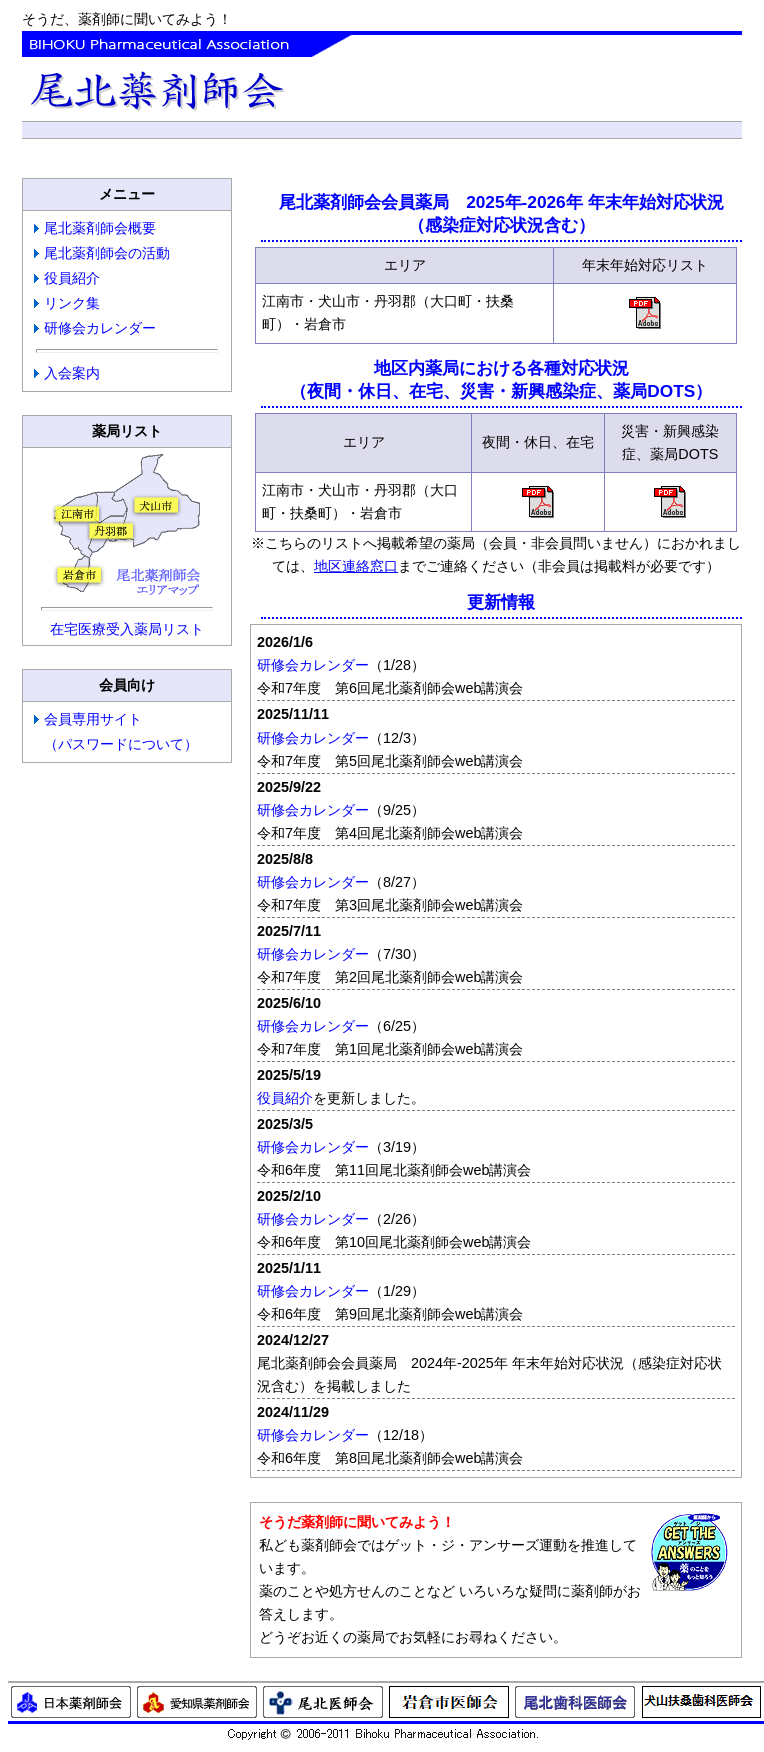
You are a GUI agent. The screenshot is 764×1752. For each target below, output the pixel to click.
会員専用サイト (93, 719)
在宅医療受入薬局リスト (127, 629)
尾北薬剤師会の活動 (107, 253)
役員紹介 (72, 278)
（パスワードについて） (121, 744)
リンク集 (72, 303)
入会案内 (72, 373)
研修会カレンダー (100, 328)
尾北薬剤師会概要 (100, 228)
